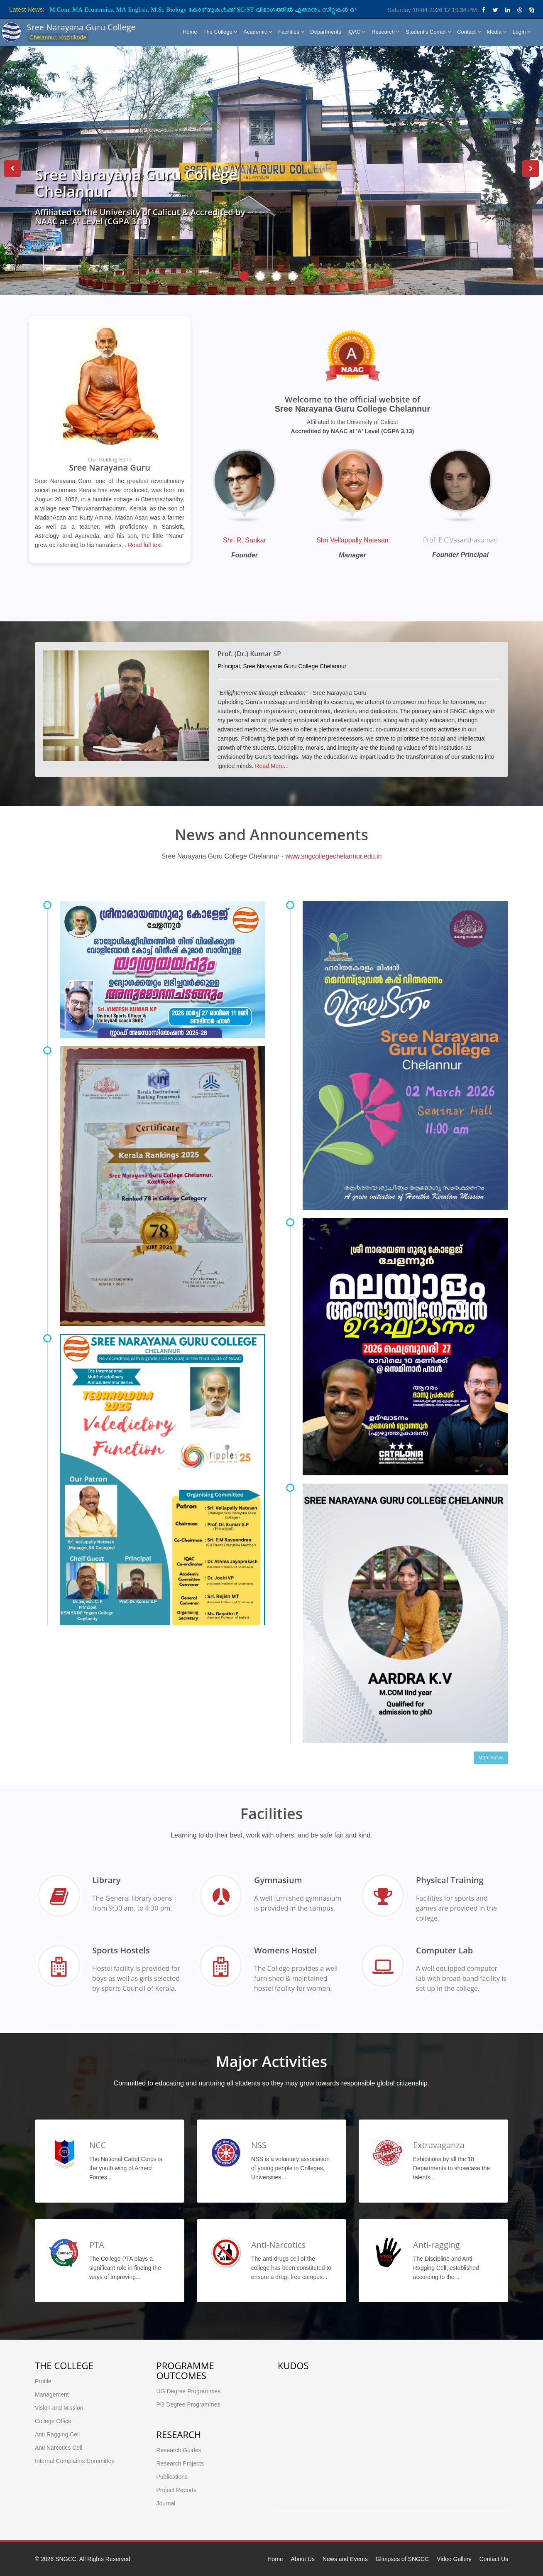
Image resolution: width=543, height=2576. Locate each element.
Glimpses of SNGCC (402, 2559)
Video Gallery (454, 2559)
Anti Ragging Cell (57, 2434)
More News (491, 1758)
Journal (166, 2503)
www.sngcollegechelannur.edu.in (333, 856)
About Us (303, 2559)
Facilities (291, 32)
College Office (53, 2421)
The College (220, 32)
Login (522, 32)
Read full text (145, 545)
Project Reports (176, 2490)
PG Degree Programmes (188, 2404)
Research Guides (179, 2450)
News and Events (345, 2559)
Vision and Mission (59, 2407)
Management (52, 2394)
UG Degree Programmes (189, 2391)
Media (496, 32)
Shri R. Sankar (244, 540)
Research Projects (180, 2463)
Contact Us (493, 2559)
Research (385, 32)
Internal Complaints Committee (75, 2461)
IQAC (356, 32)
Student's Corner (428, 32)
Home (190, 32)
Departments (325, 32)
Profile (43, 2381)
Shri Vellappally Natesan (352, 540)
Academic (257, 32)
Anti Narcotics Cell (58, 2447)
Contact (468, 32)
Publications (172, 2476)
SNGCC (65, 2559)
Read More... (272, 766)
